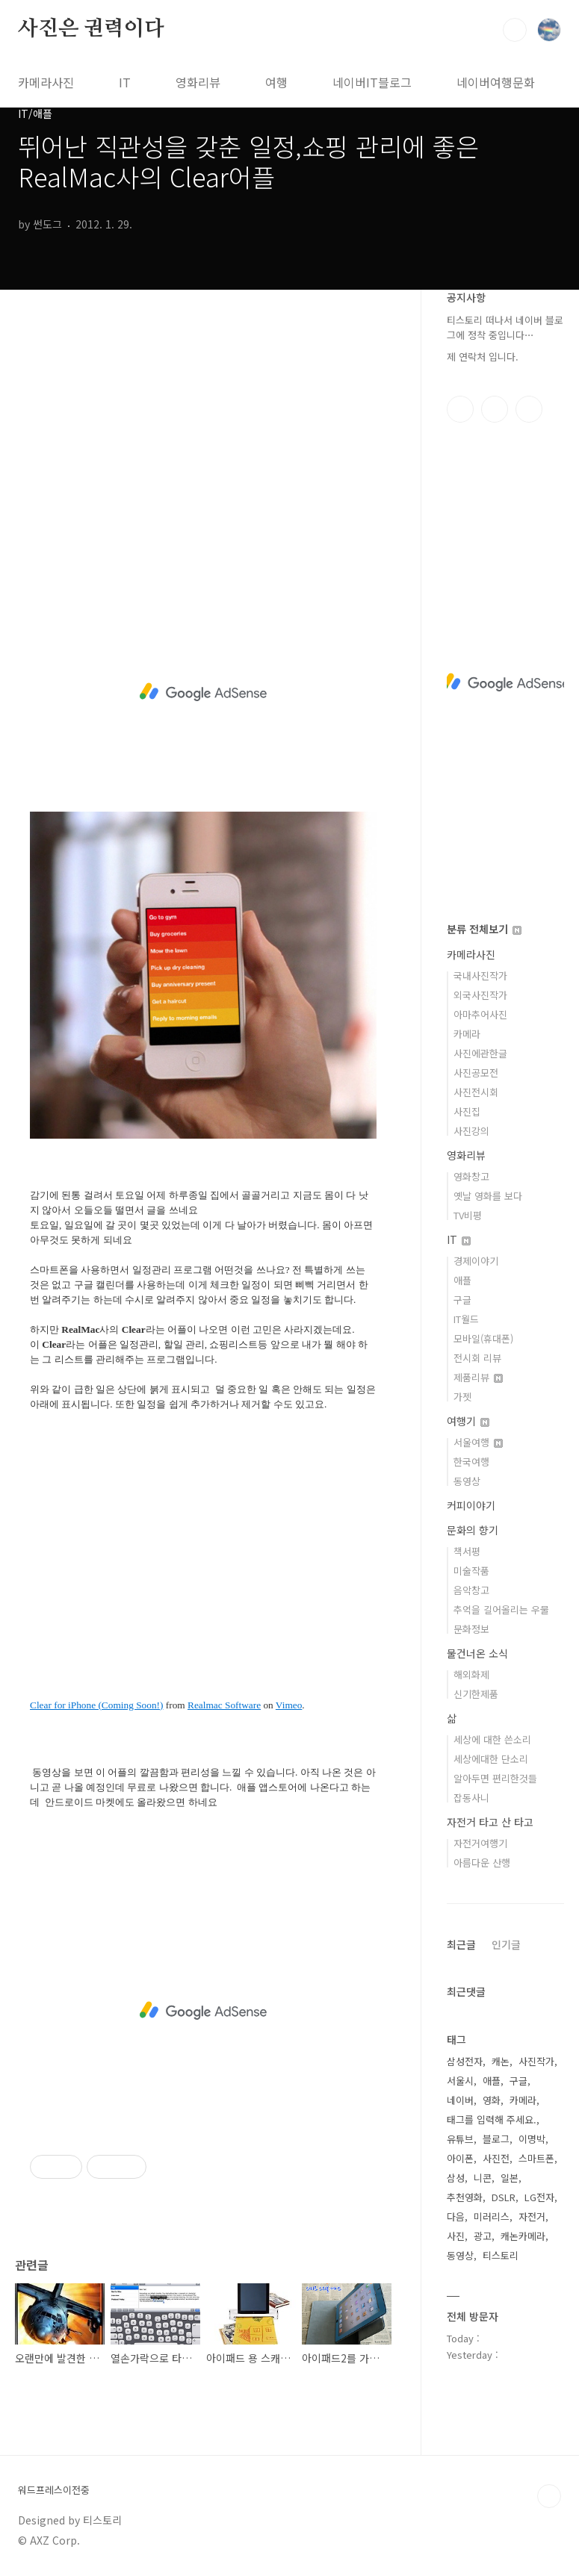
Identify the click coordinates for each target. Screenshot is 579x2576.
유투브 (528, 409)
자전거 (531, 2216)
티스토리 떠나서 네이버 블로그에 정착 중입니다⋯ (505, 327)
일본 (509, 2178)
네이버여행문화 (495, 82)
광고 (483, 2236)
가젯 (462, 1397)
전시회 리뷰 (477, 1358)
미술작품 (471, 1571)
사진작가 (536, 2061)
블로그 (496, 2139)
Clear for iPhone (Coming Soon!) (96, 1705)
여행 (276, 82)
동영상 (466, 1481)
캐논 (501, 2061)
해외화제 (471, 1674)
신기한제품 (475, 1694)
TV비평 (467, 1215)
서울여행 (478, 1442)
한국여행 (471, 1462)
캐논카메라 (523, 2236)
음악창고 (471, 1590)
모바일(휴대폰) (483, 1338)
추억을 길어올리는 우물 (501, 1609)
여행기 (468, 1420)
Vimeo (289, 1705)
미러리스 (492, 2216)
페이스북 (460, 409)
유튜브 (460, 2139)
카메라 (466, 1034)
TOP (549, 2496)
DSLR (503, 2197)
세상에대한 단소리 (490, 1759)
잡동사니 (471, 1798)
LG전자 (539, 2197)
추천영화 (465, 2197)
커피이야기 (471, 1505)
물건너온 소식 (477, 1653)
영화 (492, 2100)
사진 (456, 2236)
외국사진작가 (480, 995)
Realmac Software (224, 1705)
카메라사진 (46, 82)
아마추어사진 (480, 1014)
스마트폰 (536, 2158)
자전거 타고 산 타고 (490, 1821)
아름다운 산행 (481, 1862)
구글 (462, 1299)
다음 (456, 2216)
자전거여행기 (480, 1843)
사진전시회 (475, 1092)
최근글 (461, 1944)
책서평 (466, 1551)
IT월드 (466, 1319)
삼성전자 (465, 2061)
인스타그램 (494, 409)
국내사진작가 (480, 975)
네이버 (460, 2100)
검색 (515, 30)
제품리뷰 (478, 1377)
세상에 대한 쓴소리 (492, 1739)
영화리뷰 (198, 82)
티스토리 (500, 2255)
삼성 (456, 2178)
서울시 (460, 2080)
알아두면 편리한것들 (495, 1778)
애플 (462, 1280)
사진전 (496, 2158)
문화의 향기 (472, 1529)
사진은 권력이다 (91, 29)
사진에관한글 (480, 1053)
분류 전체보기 (484, 928)
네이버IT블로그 (372, 82)
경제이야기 (475, 1261)
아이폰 (460, 2158)
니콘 (483, 2178)
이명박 (531, 2139)
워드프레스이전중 (54, 2490)
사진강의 (471, 1131)
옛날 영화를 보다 (487, 1196)
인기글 (506, 1944)
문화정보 (471, 1629)
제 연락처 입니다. (482, 356)
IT (125, 82)
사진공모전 (475, 1072)
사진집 (466, 1111)
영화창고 (471, 1176)
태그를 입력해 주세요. (491, 2119)
